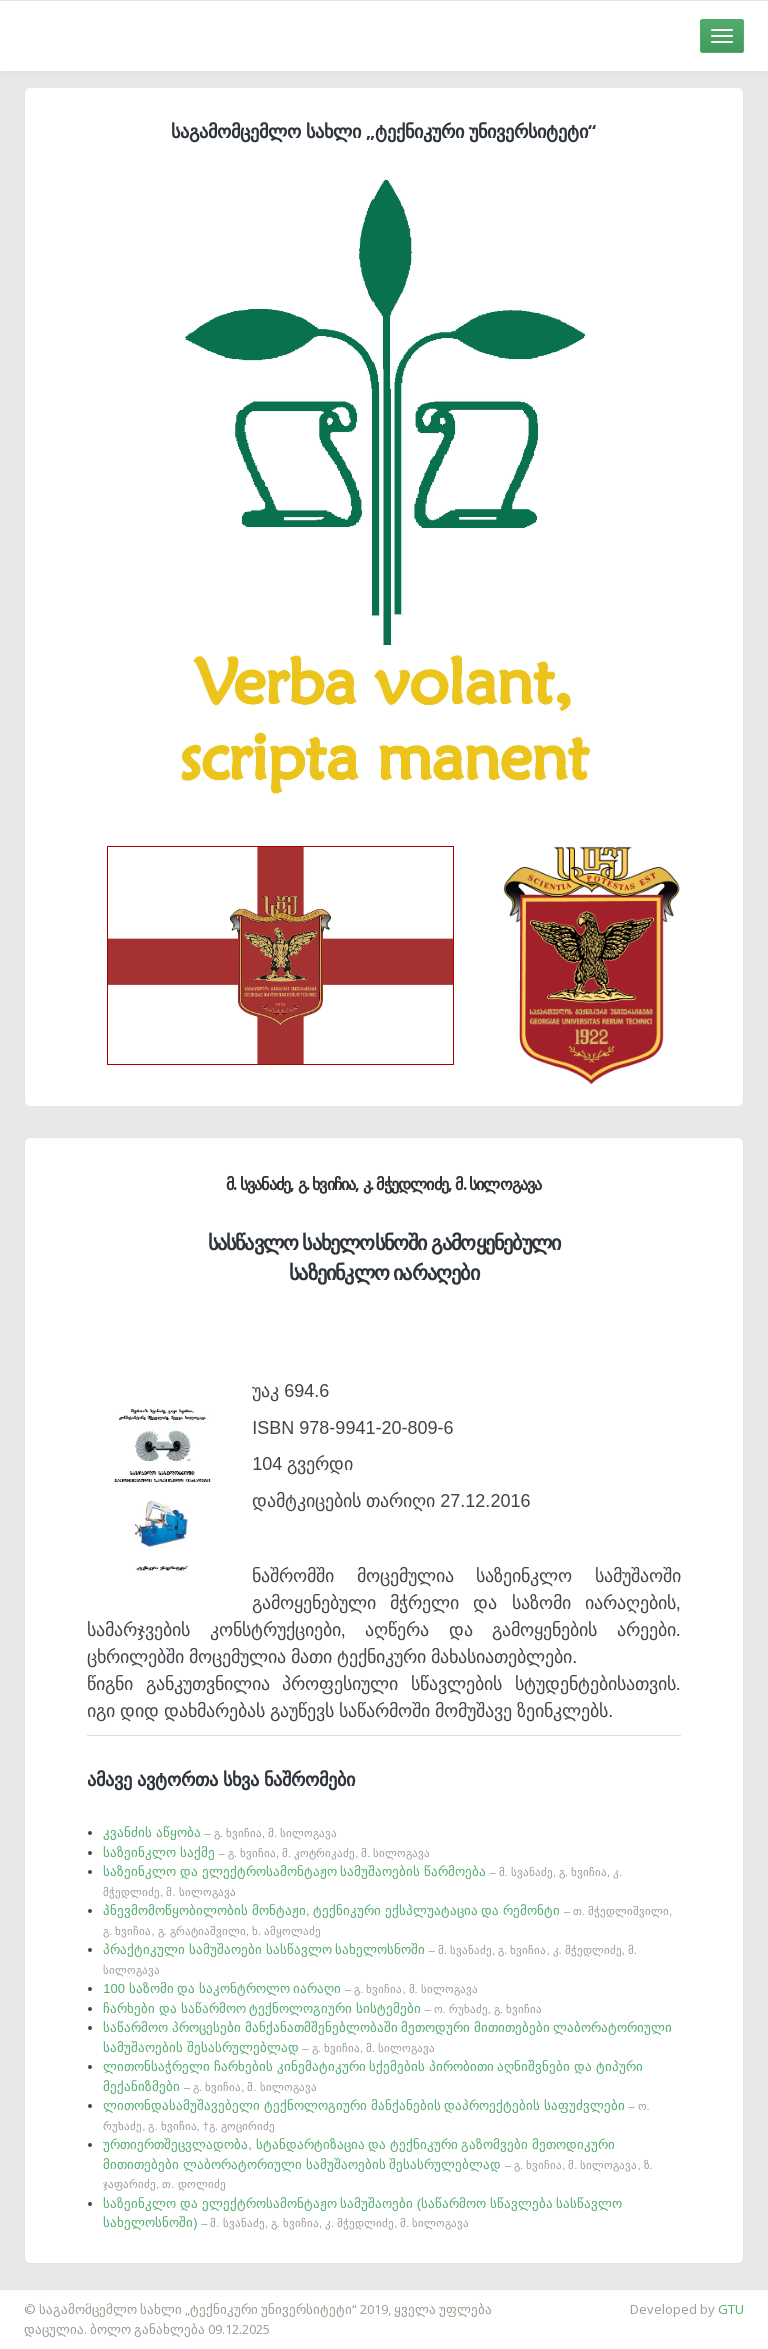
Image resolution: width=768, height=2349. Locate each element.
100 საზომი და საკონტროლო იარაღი (290, 1988)
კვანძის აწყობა (220, 1832)
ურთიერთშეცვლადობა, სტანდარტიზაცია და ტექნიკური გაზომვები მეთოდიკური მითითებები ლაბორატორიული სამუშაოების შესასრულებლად (377, 2163)
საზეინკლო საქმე (266, 1852)
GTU (731, 2309)
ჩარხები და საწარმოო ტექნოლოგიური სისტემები (322, 2008)
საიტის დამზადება (59, 2299)
